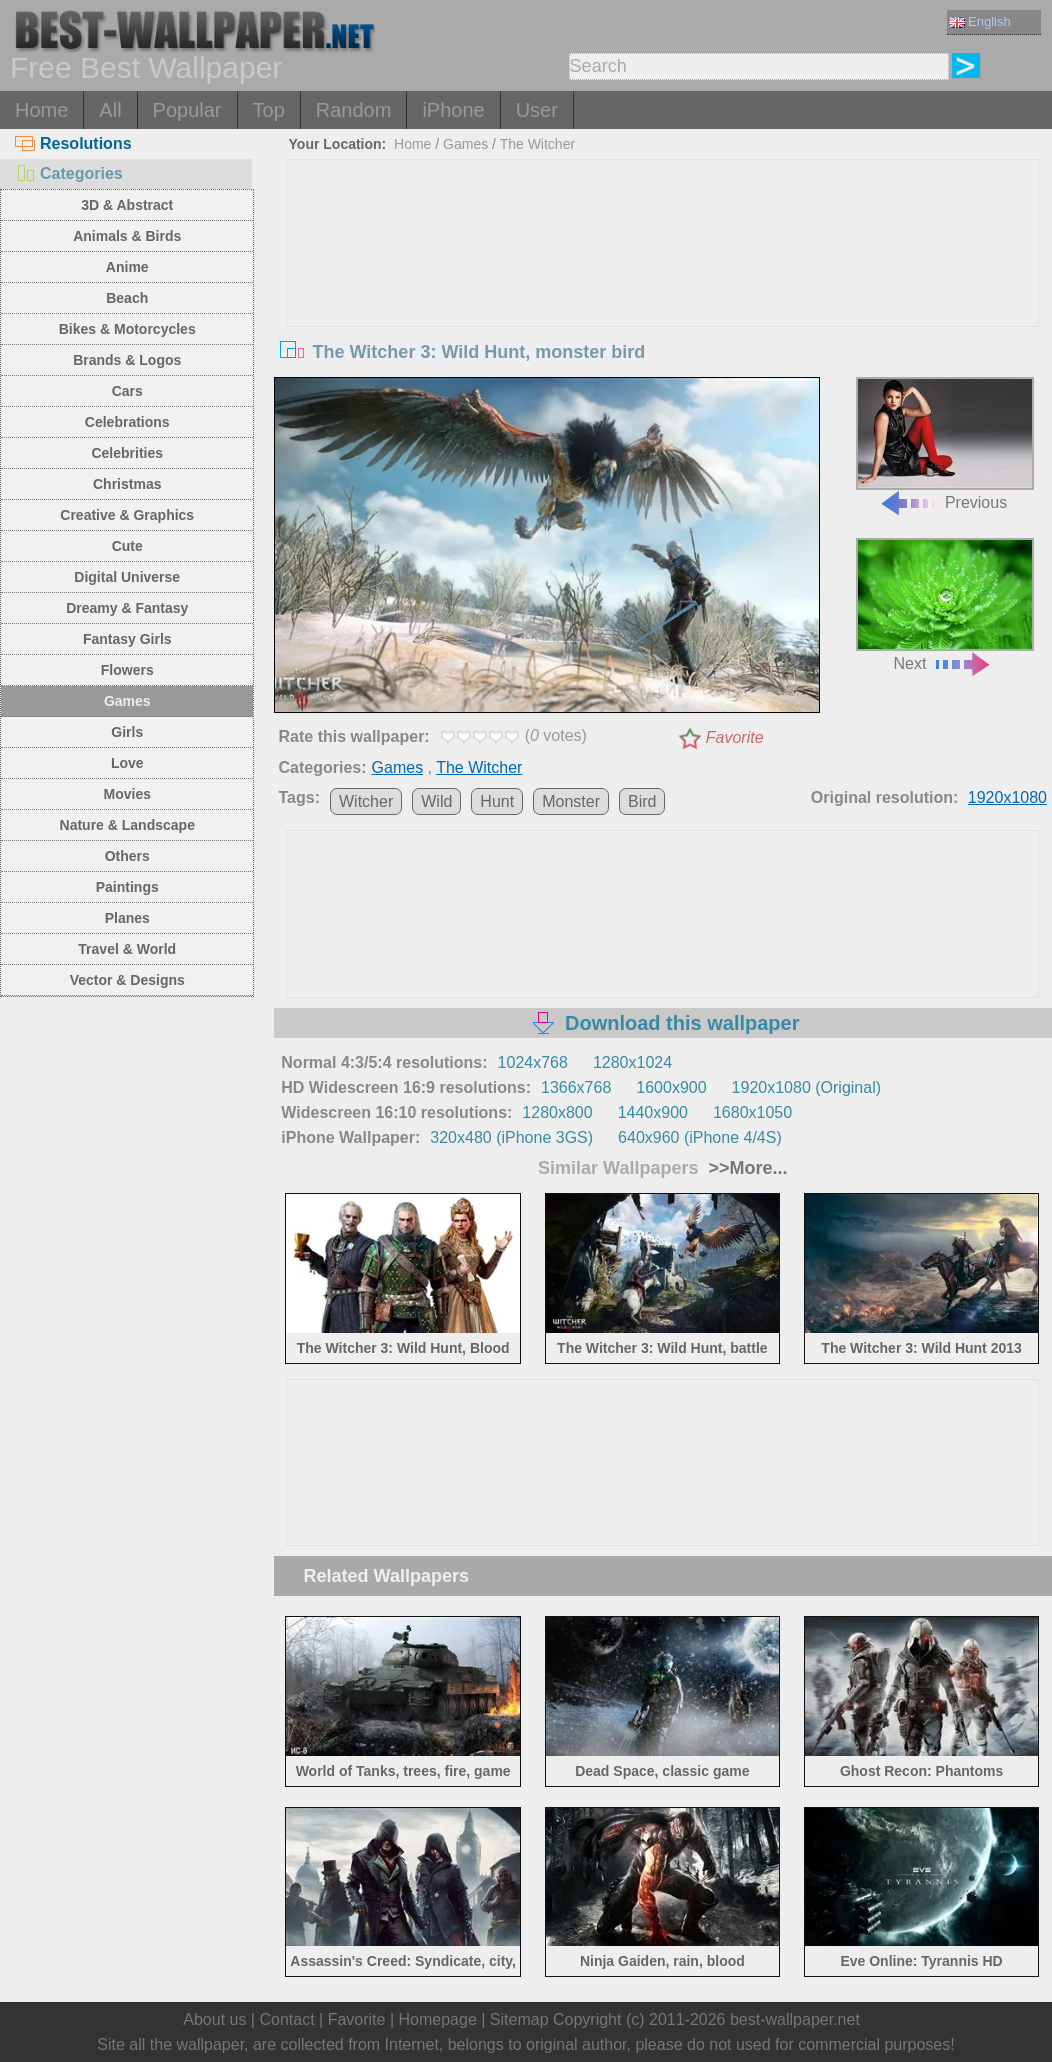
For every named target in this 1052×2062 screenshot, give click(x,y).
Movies (127, 794)
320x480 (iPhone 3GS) (511, 1137)
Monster (571, 801)
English (980, 21)
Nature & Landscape (127, 825)
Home (41, 110)
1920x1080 (1007, 797)
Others (127, 856)
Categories (69, 173)
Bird (642, 801)
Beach (127, 298)
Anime (127, 267)
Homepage (438, 2019)
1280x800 (557, 1112)
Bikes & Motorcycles (127, 329)
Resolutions (73, 143)
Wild (436, 801)
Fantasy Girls (127, 639)
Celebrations (127, 422)
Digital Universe (127, 577)
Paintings (127, 887)
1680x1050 (752, 1112)
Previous (945, 444)
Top (269, 110)
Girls (127, 732)
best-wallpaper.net (795, 2019)
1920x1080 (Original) (806, 1087)
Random (354, 110)
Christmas (127, 484)
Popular (187, 110)
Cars (127, 391)
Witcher (366, 801)
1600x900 (671, 1087)
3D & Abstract (127, 205)
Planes (127, 918)
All (110, 110)
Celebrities (127, 453)
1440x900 (653, 1112)
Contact (286, 2019)
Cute (127, 546)
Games (127, 701)
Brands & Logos (127, 360)
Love (127, 763)
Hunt (497, 801)
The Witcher (537, 144)
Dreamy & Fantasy (127, 608)
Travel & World (127, 949)
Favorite (735, 737)
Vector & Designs (127, 980)
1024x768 (533, 1062)
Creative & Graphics (127, 515)
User (537, 110)
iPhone (453, 110)
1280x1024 (632, 1062)
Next (945, 605)
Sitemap (519, 2019)
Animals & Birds (127, 236)
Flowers (127, 670)
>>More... (745, 1168)
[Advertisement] (662, 310)
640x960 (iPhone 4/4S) (700, 1137)
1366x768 (576, 1087)
